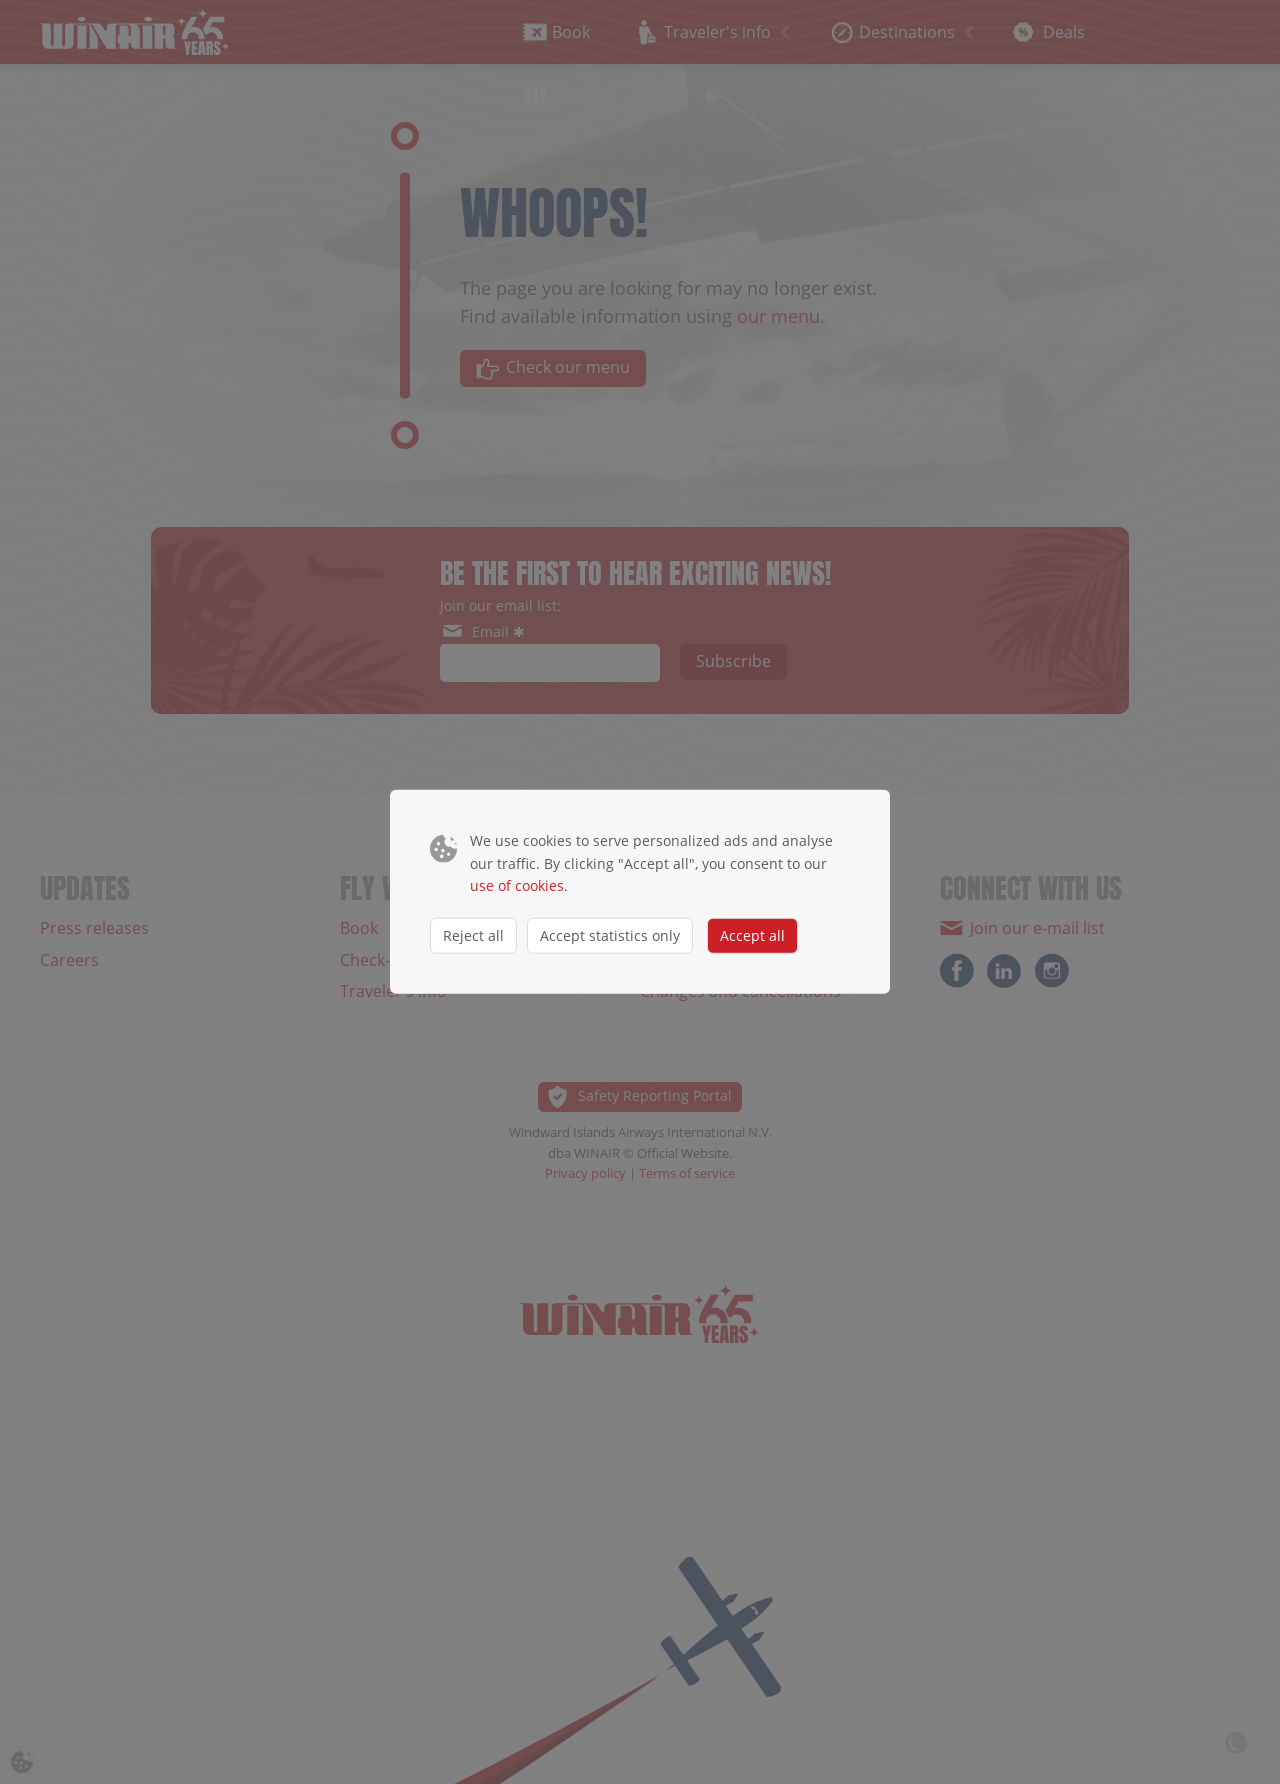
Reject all (473, 934)
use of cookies (517, 885)
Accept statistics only (610, 934)
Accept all (752, 934)
